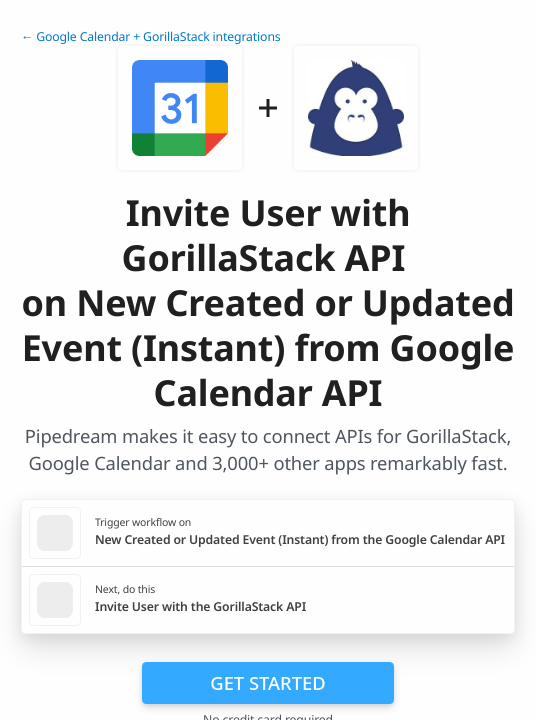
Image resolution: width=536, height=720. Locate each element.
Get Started (267, 682)
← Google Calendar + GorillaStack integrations (151, 36)
